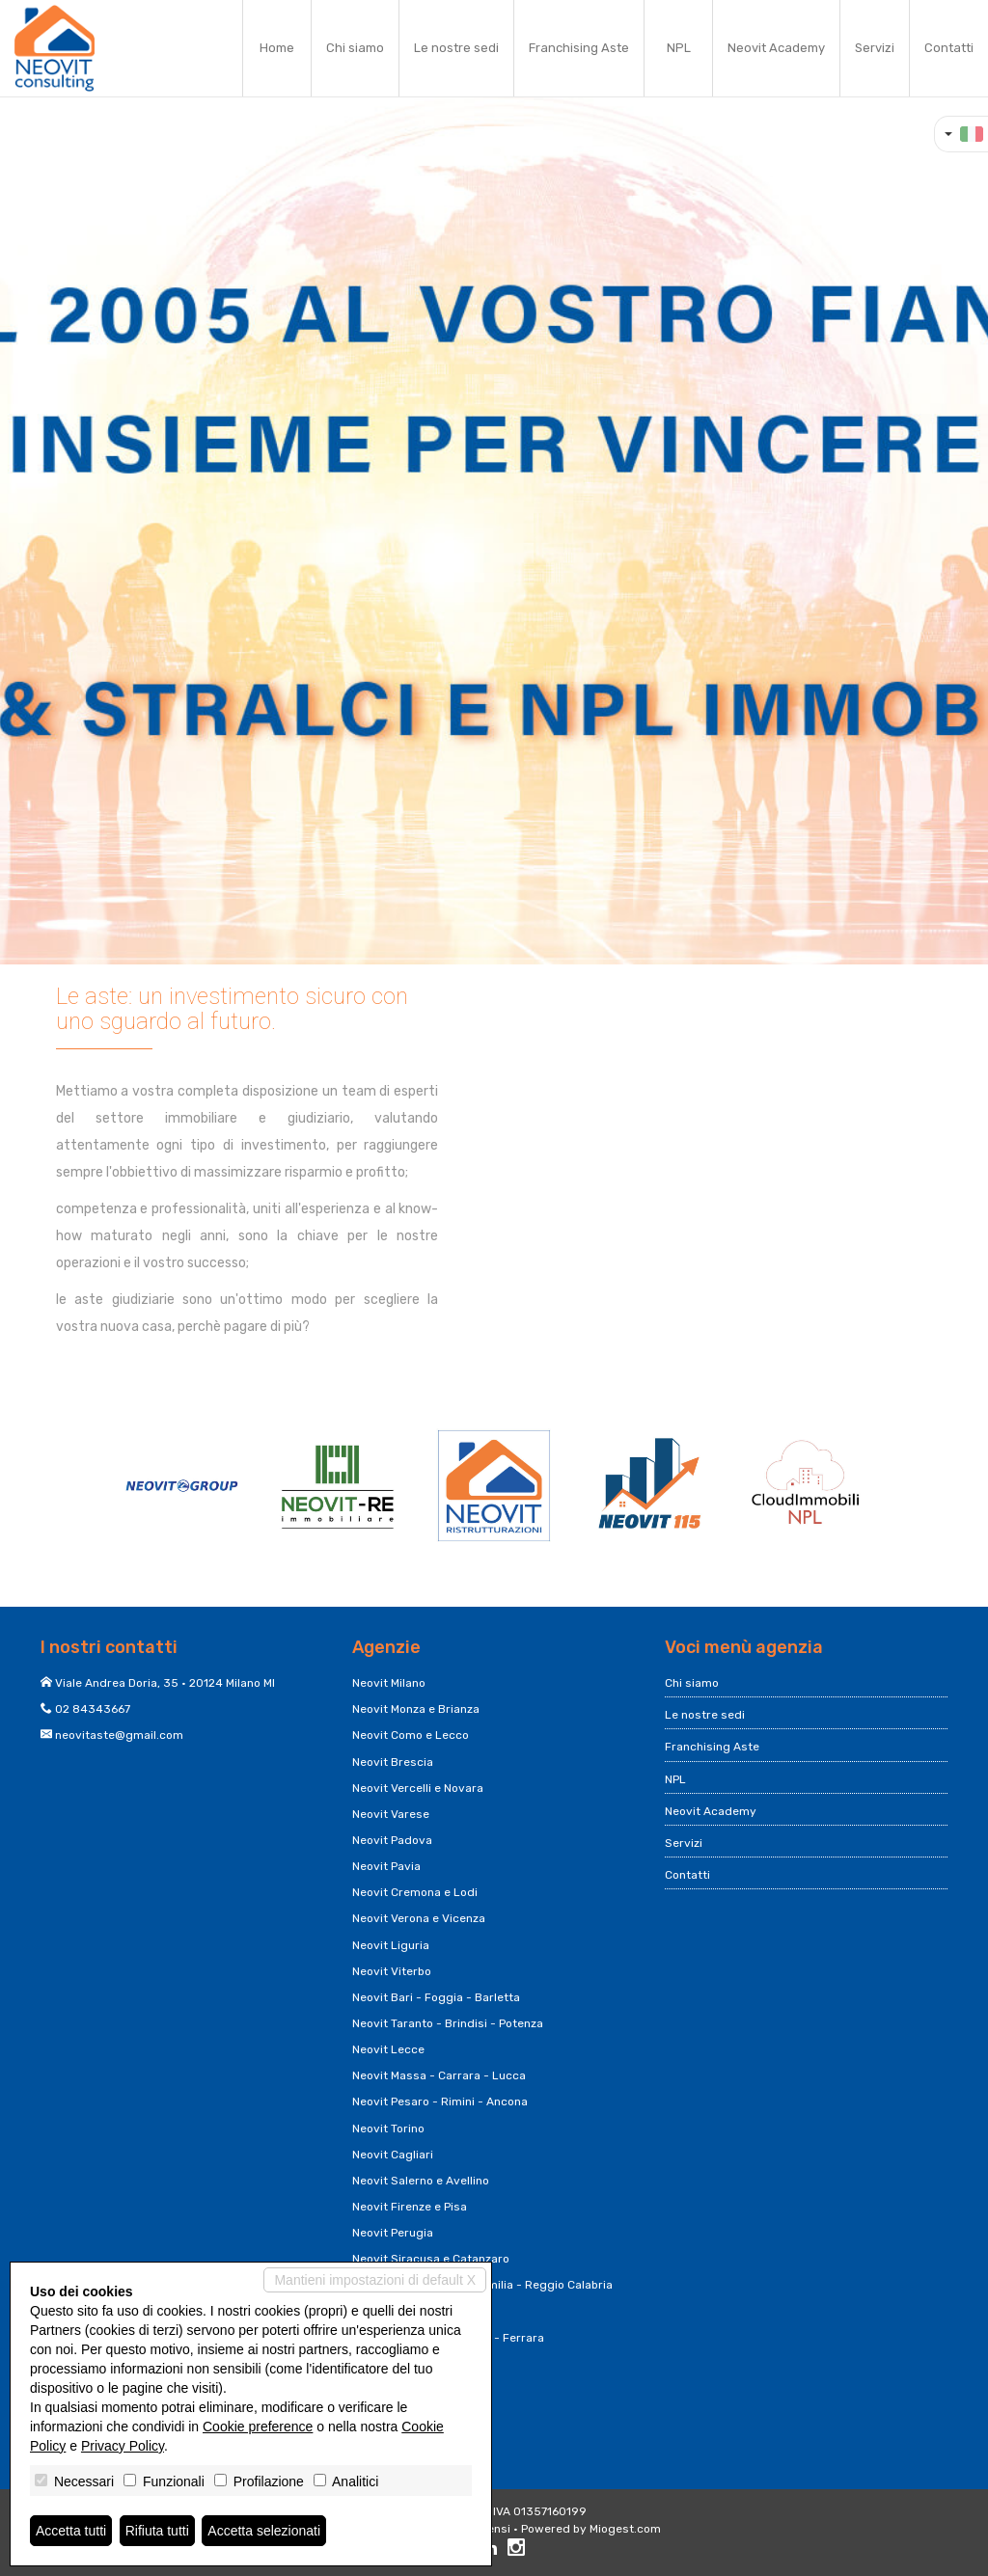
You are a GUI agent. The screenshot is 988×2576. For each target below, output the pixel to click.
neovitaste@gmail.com (119, 1735)
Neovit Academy (776, 48)
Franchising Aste (579, 48)
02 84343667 (92, 1709)
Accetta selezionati (263, 2530)
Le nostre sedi (456, 48)
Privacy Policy (122, 2446)
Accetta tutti (71, 2530)
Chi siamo (355, 48)
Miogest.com (625, 2528)
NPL (679, 48)
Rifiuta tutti (157, 2530)
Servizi (874, 48)
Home (277, 48)
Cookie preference (258, 2426)
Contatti (949, 48)
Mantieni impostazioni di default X (375, 2280)
